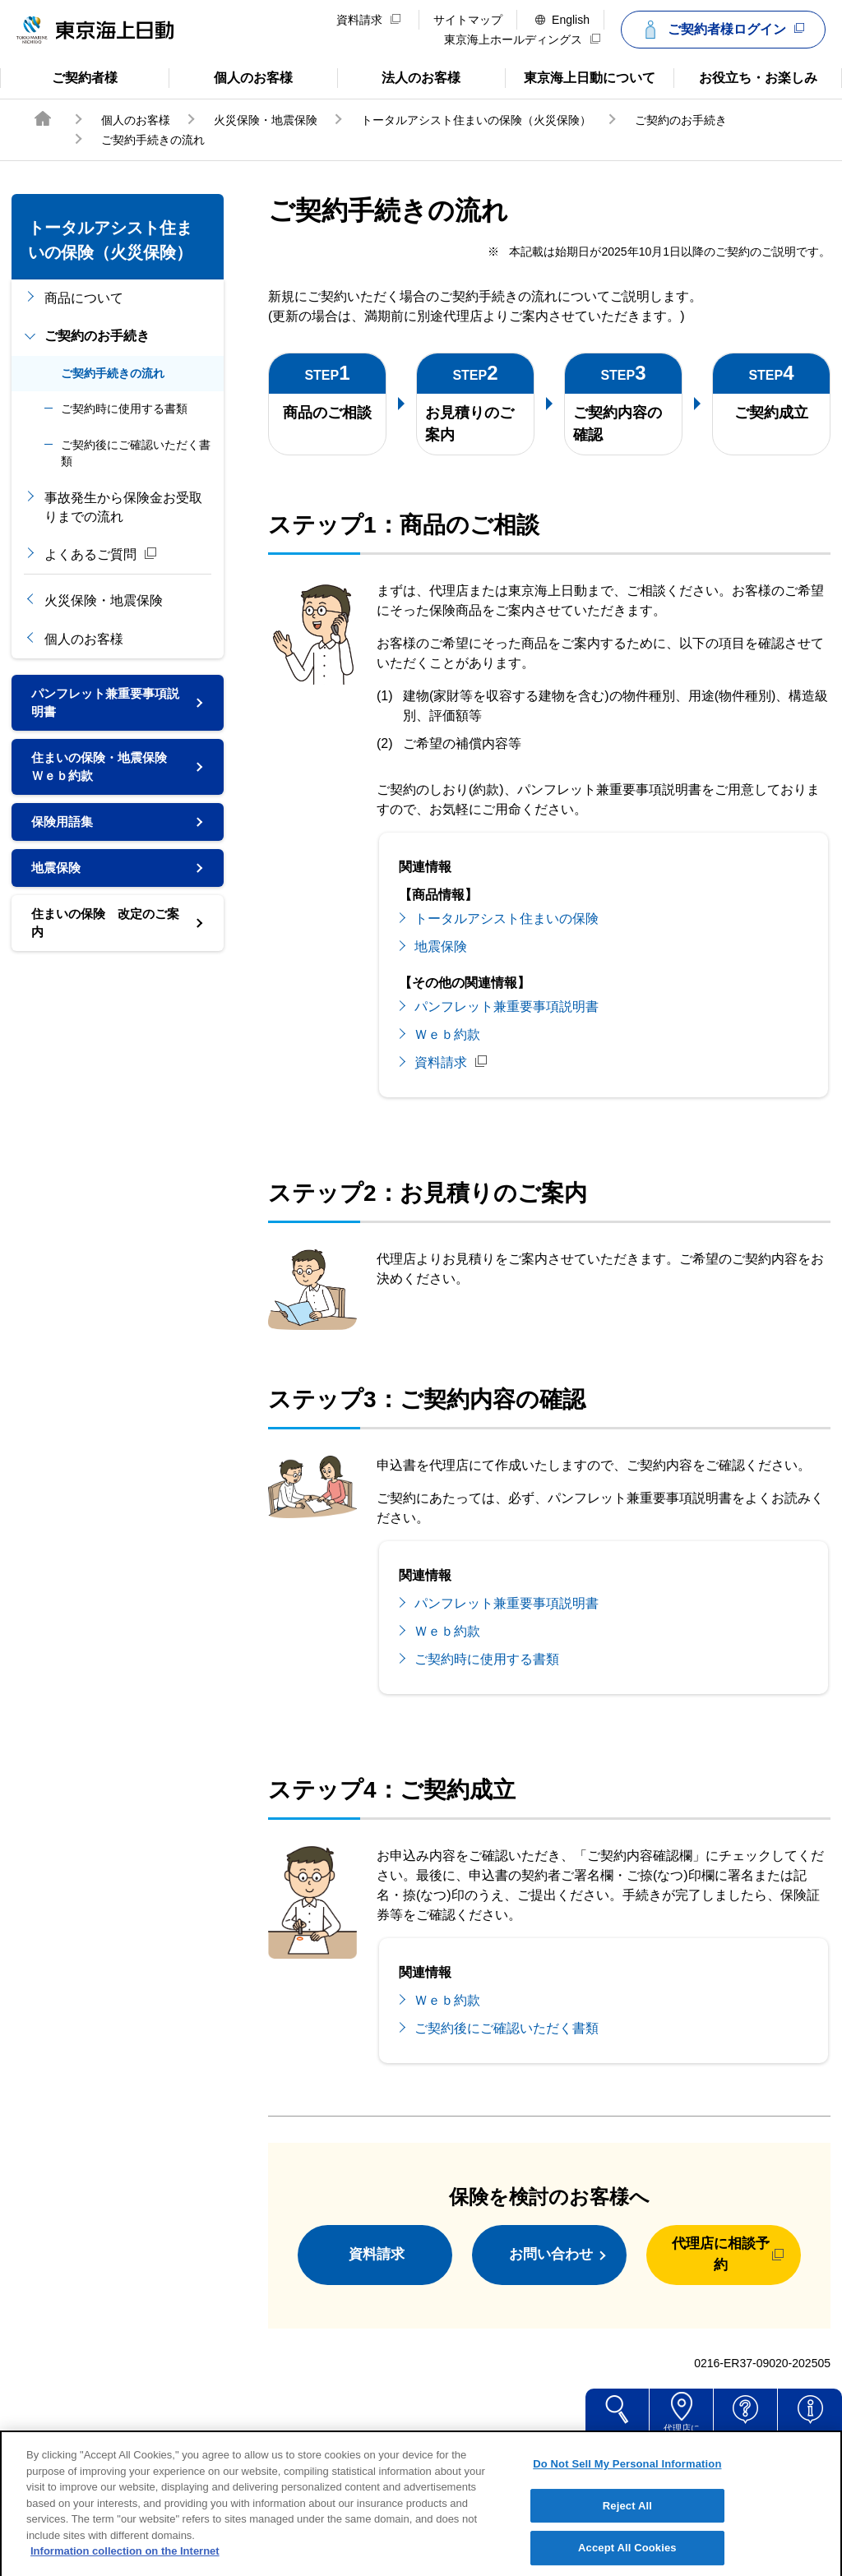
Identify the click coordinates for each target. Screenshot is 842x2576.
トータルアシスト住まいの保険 (506, 919)
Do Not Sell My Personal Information (627, 2483)
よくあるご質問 (101, 554)
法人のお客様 (399, 76)
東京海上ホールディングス (522, 39)
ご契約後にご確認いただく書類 (135, 453)
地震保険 (57, 877)
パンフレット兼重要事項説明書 (103, 704)
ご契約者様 (66, 76)
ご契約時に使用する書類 (124, 408)
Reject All (627, 2524)
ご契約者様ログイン (721, 29)
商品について (83, 298)
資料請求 (368, 19)
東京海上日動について (580, 76)
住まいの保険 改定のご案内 (103, 934)
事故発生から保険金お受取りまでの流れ (123, 507)
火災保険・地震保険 (265, 120)
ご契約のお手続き (681, 120)
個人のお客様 (231, 76)
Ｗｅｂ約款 (447, 1034)
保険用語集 (64, 829)
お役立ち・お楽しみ (745, 76)
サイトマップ (467, 19)
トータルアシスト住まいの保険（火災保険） (476, 120)
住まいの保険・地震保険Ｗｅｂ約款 (103, 771)
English (562, 19)
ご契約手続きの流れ (112, 373)
